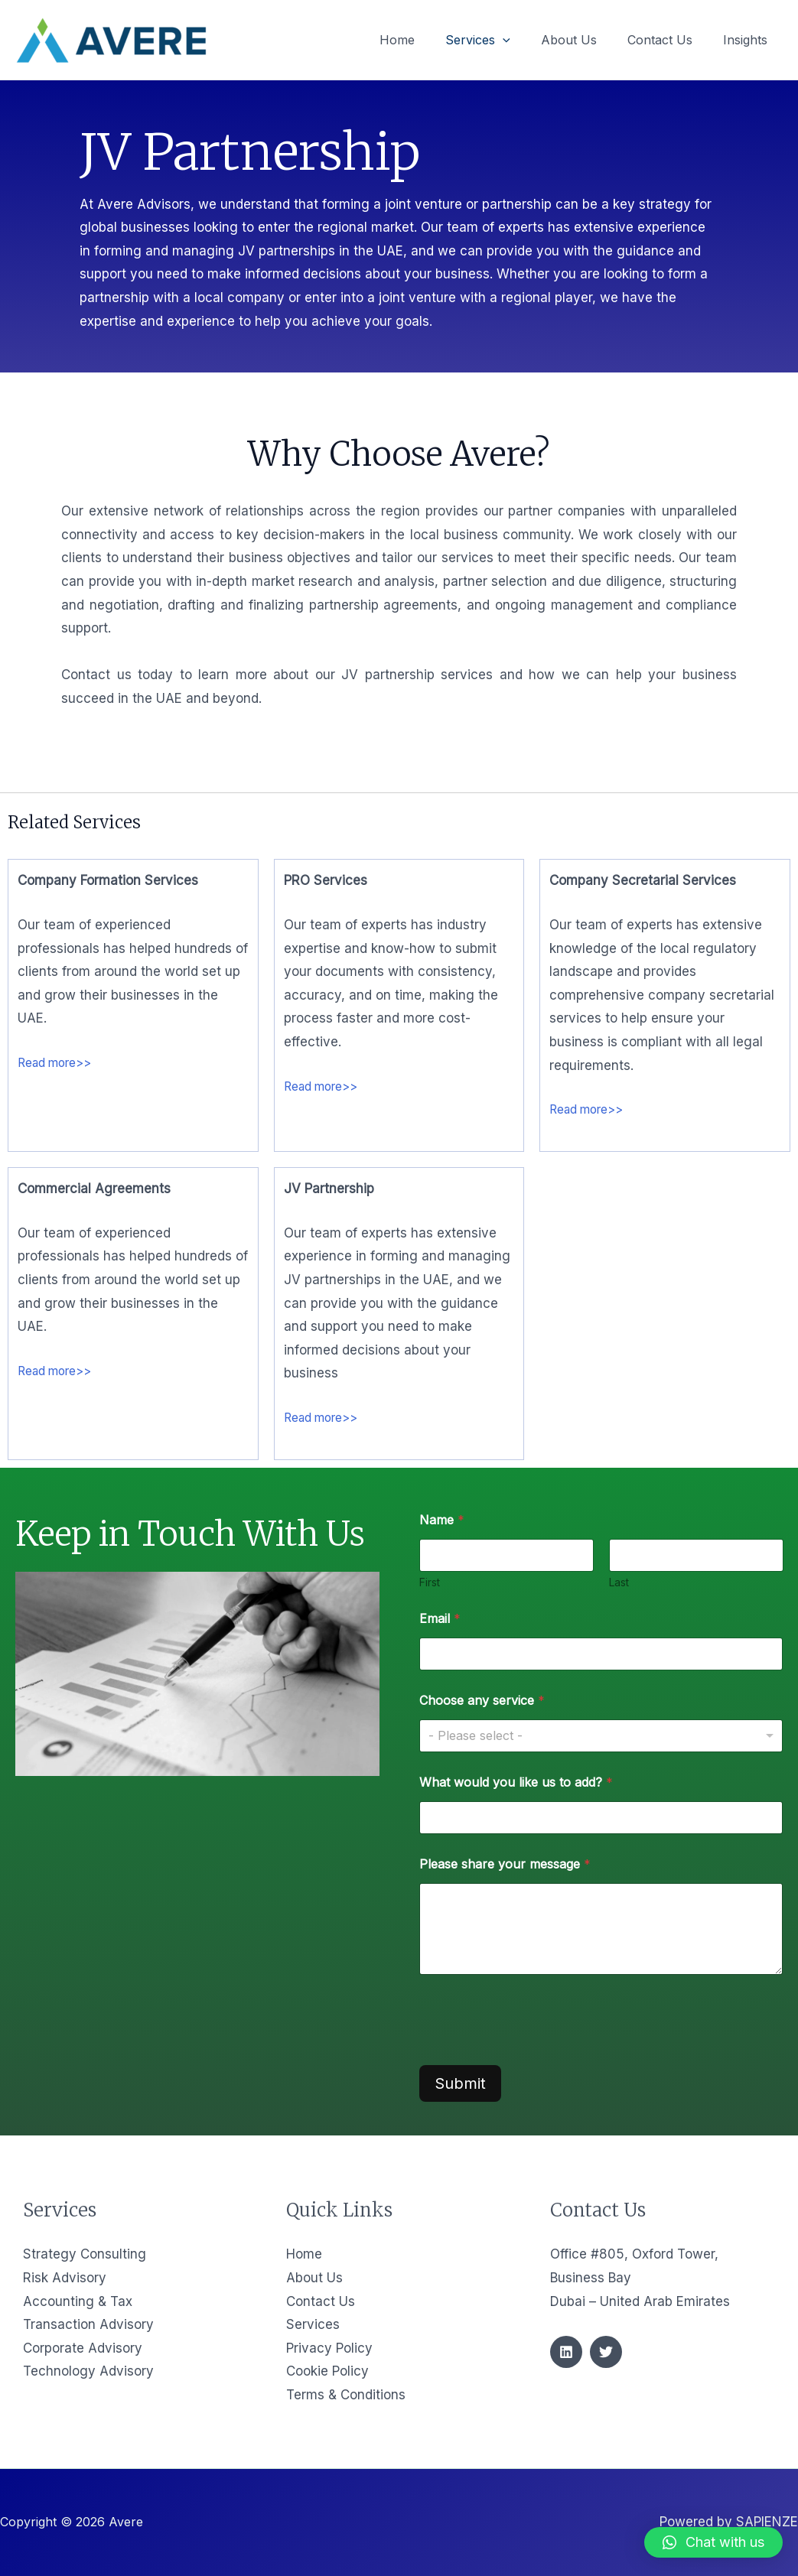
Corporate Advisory (82, 2348)
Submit (460, 2083)
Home (304, 2254)
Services (313, 2324)
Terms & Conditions (346, 2394)
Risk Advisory (64, 2277)
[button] (713, 2542)
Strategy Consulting (84, 2254)
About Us (314, 2277)
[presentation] (535, 2051)
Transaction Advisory (88, 2324)
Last (618, 1582)
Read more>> (59, 1062)
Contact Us (320, 2301)
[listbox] (601, 1735)
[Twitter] (606, 2352)
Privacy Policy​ (329, 2348)
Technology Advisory (88, 2371)
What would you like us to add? (516, 1782)
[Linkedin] (566, 2352)
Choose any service (482, 1700)
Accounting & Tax (77, 2301)
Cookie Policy (327, 2371)
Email (440, 1619)
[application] (524, 39)
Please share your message (505, 1864)
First (429, 1582)
